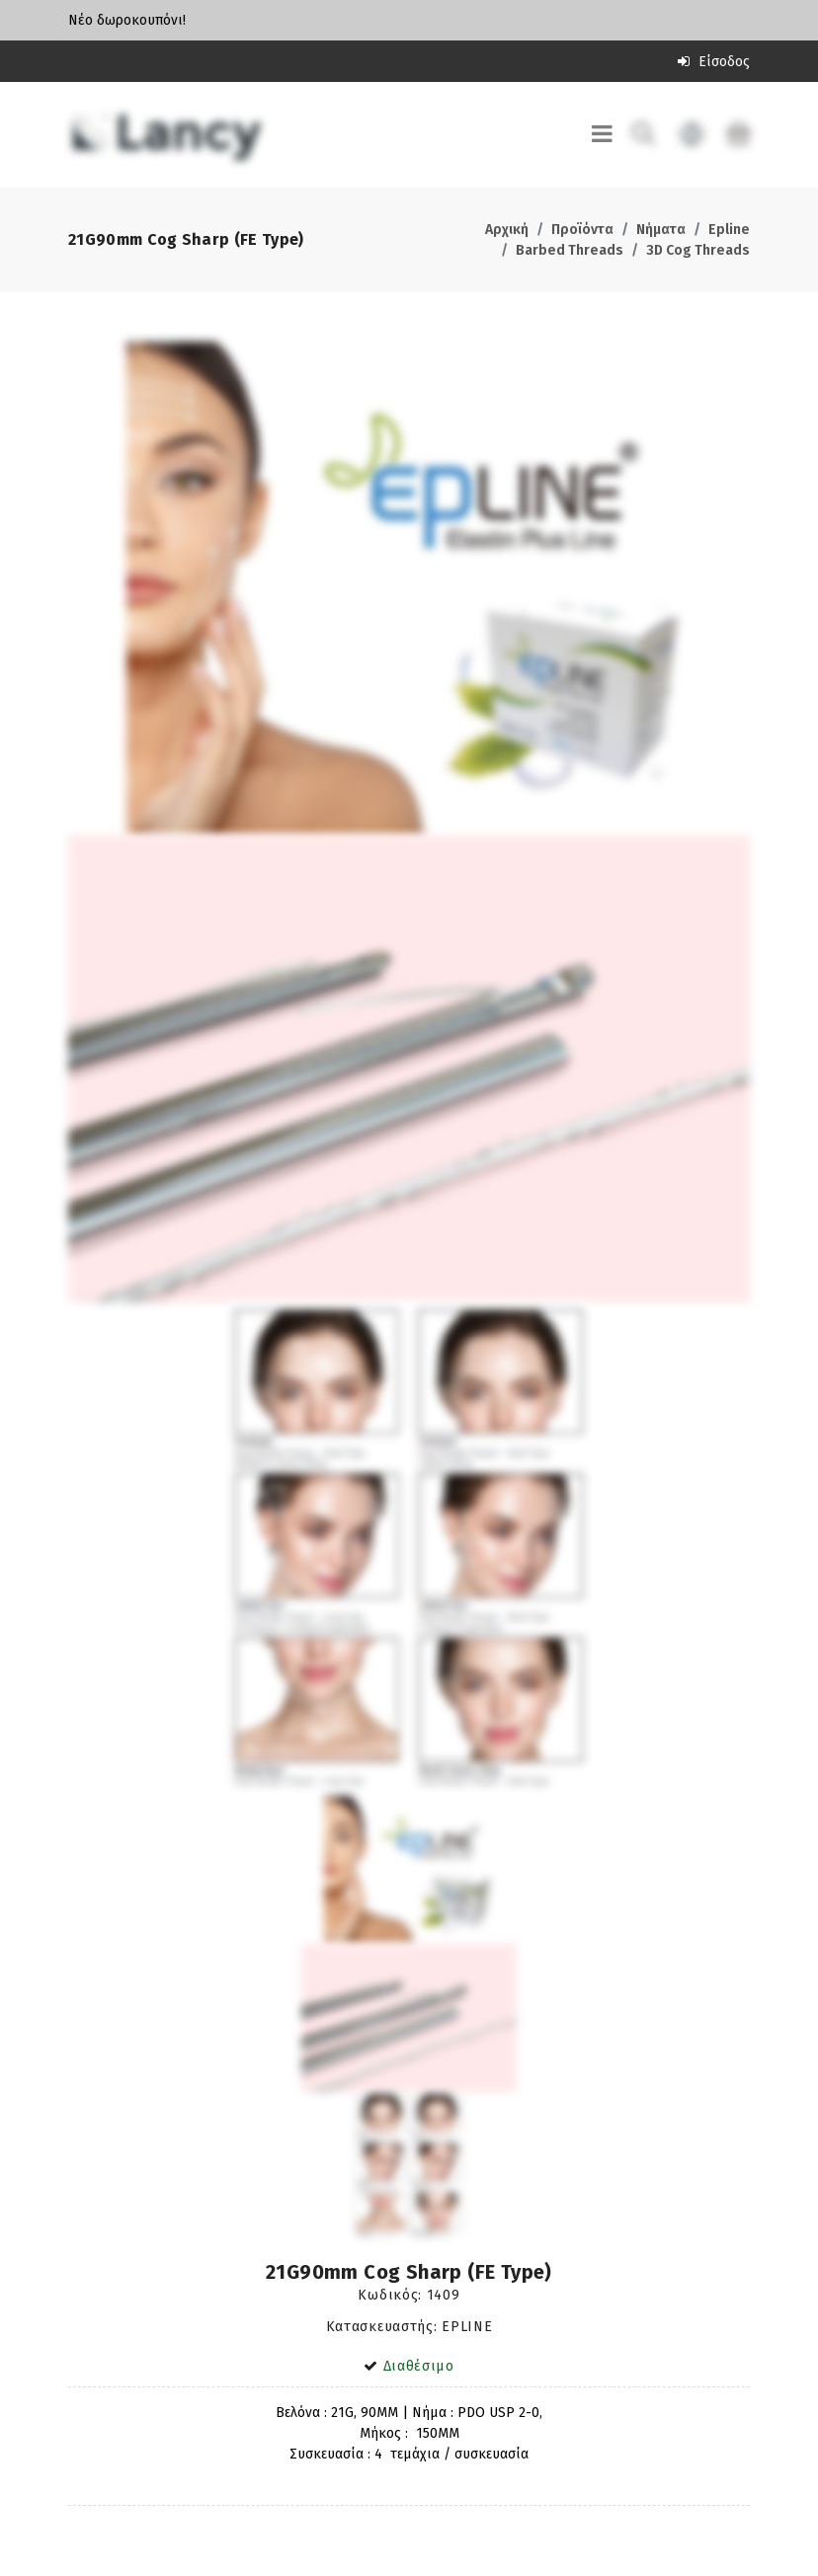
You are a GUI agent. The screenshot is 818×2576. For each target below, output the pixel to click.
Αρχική (507, 229)
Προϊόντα (582, 229)
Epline (729, 229)
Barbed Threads (569, 250)
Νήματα (661, 229)
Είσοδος (714, 61)
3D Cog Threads (698, 250)
